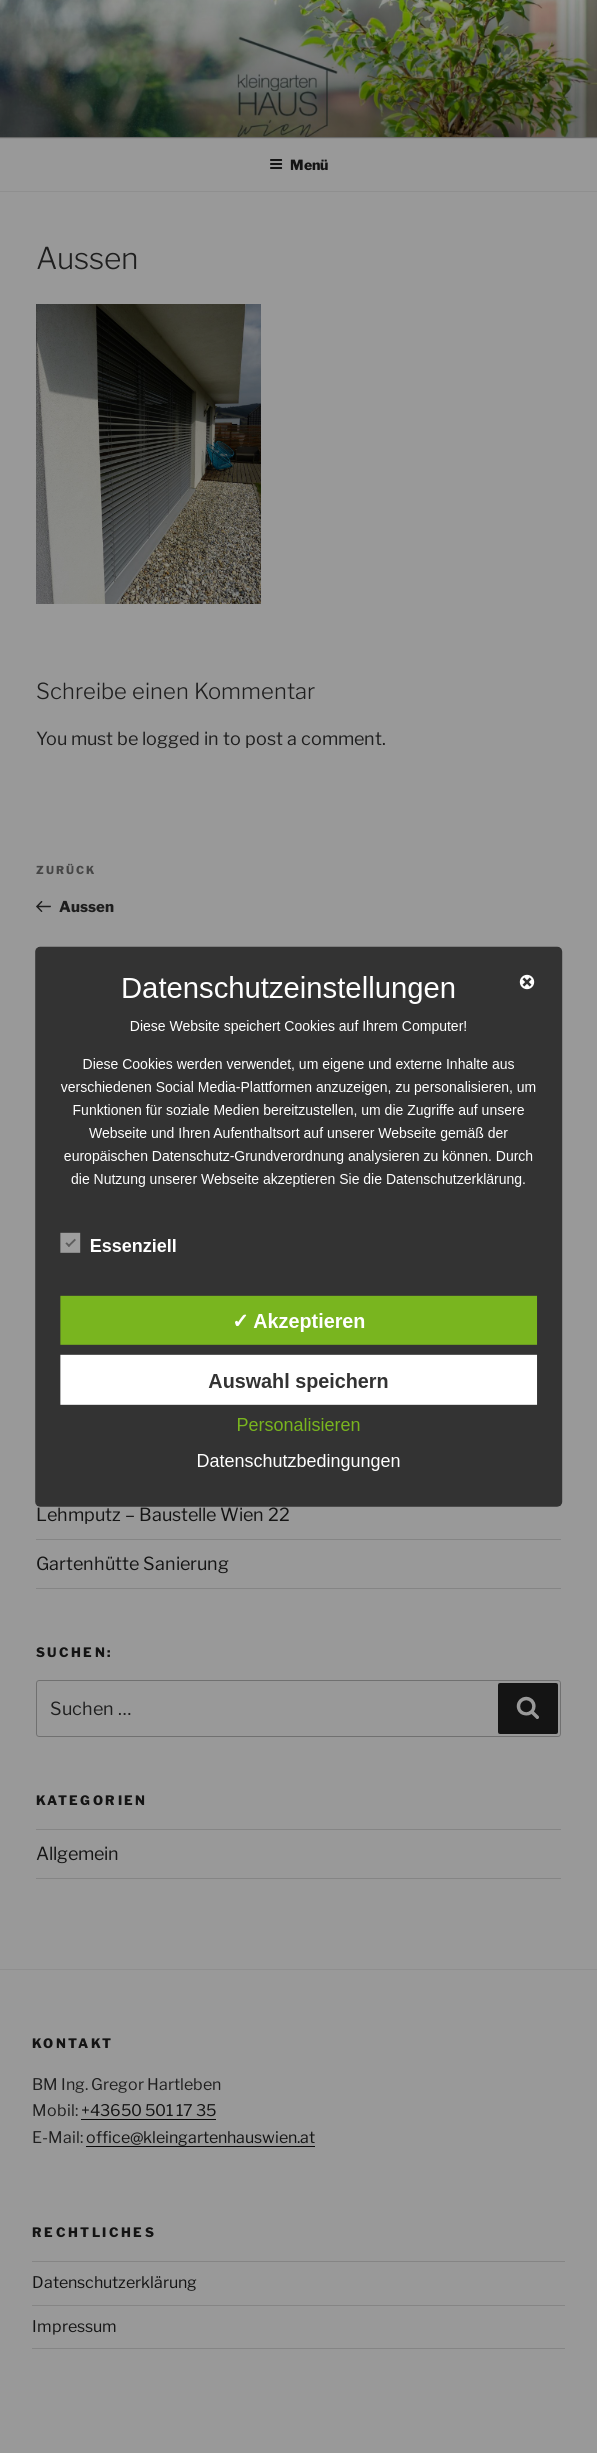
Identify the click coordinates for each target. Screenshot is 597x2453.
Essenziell (118, 1243)
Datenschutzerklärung (454, 1178)
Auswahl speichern (298, 1381)
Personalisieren (298, 1425)
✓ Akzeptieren (299, 1321)
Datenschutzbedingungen (298, 1461)
